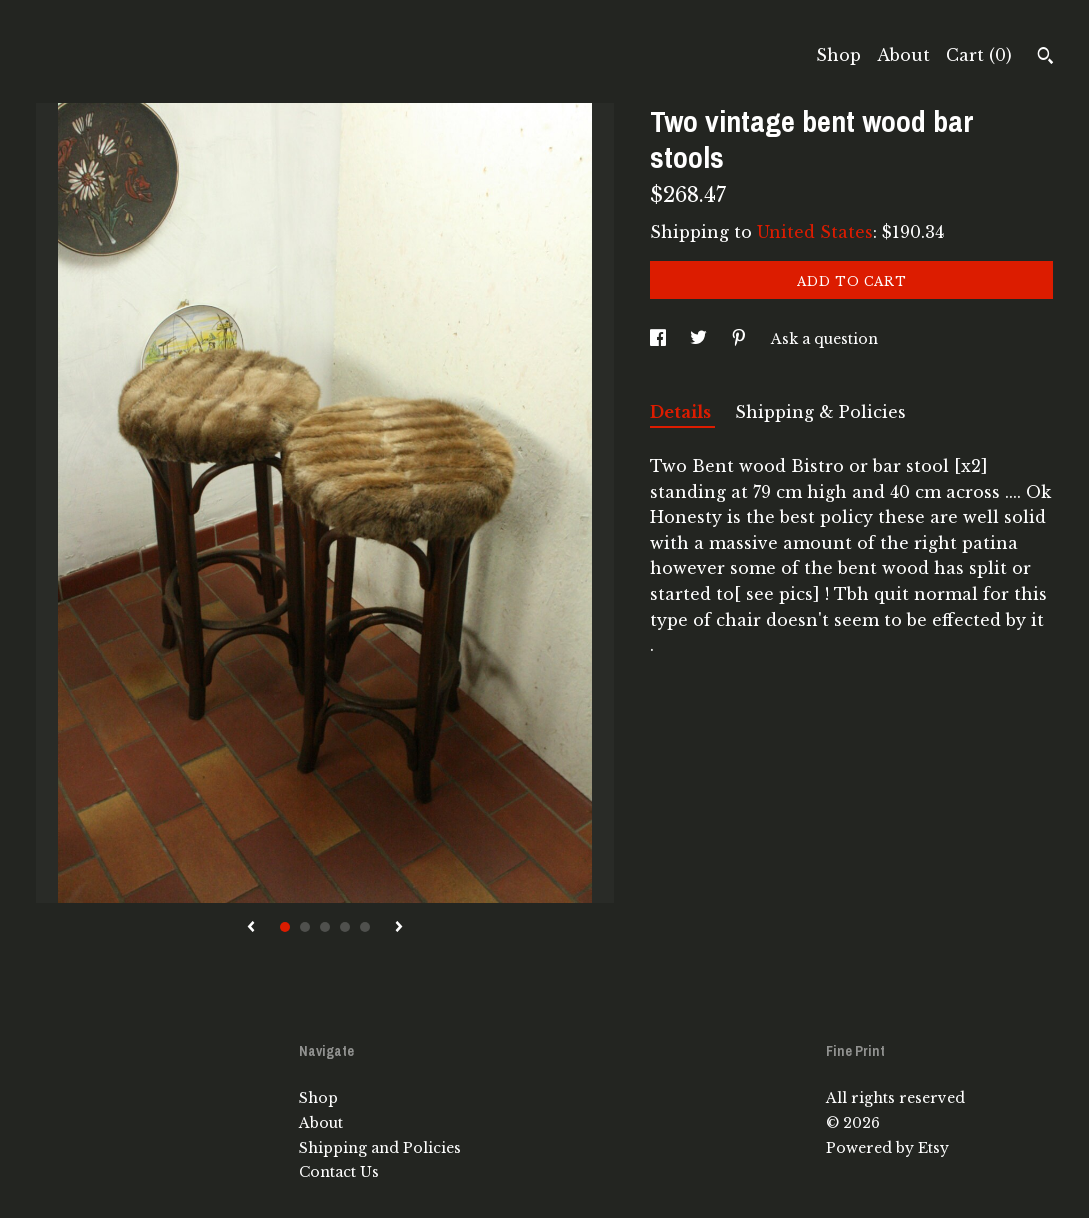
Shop (838, 55)
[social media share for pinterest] (741, 339)
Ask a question (824, 339)
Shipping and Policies (380, 1148)
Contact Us (339, 1172)
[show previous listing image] (251, 928)
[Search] (1045, 58)
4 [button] (345, 927)
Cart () (979, 55)
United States (815, 232)
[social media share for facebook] (660, 339)
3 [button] (325, 927)
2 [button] (305, 927)
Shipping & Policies (820, 412)
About (903, 55)
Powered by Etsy (887, 1148)
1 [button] (285, 927)
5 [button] (365, 927)
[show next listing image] (399, 928)
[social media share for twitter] (700, 339)
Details (682, 412)
